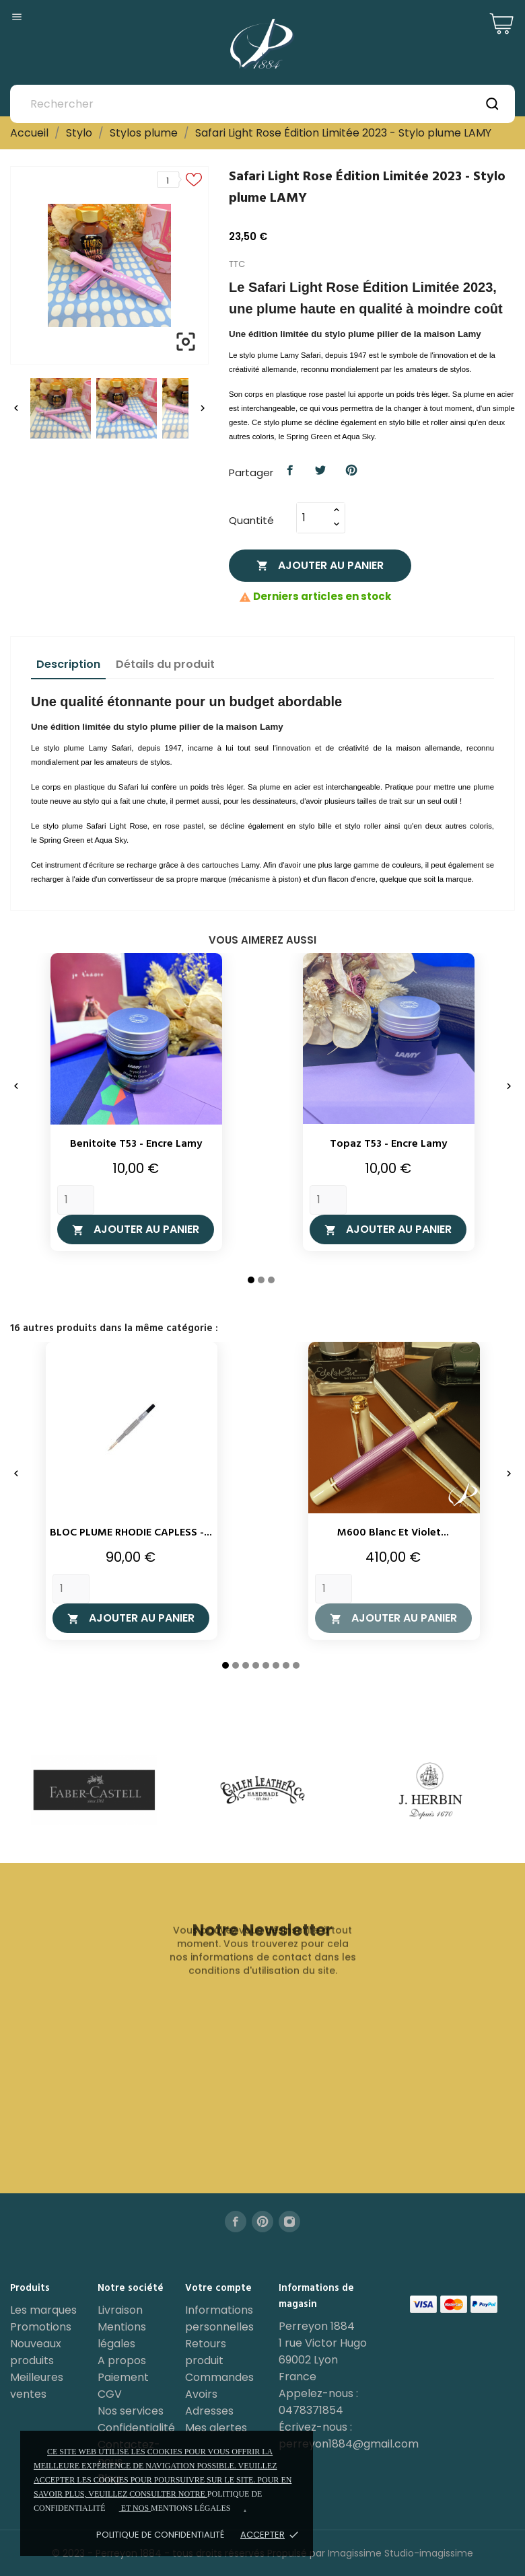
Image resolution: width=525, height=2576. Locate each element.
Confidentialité (136, 2427)
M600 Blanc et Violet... (393, 1533)
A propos (122, 2360)
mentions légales (190, 2508)
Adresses (209, 2411)
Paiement (123, 2377)
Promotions (40, 2327)
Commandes (219, 2377)
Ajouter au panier (320, 565)
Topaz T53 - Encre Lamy (388, 1144)
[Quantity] (75, 1200)
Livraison (120, 2310)
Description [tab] (68, 664)
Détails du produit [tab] (165, 664)
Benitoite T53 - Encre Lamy (136, 1144)
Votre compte (218, 2288)
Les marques (43, 2310)
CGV (110, 2394)
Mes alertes (216, 2427)
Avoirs (201, 2394)
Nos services (131, 2411)
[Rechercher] (262, 104)
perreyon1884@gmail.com (349, 2444)
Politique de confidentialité (160, 2534)
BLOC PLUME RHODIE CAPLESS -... (131, 1533)
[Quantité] (313, 518)
